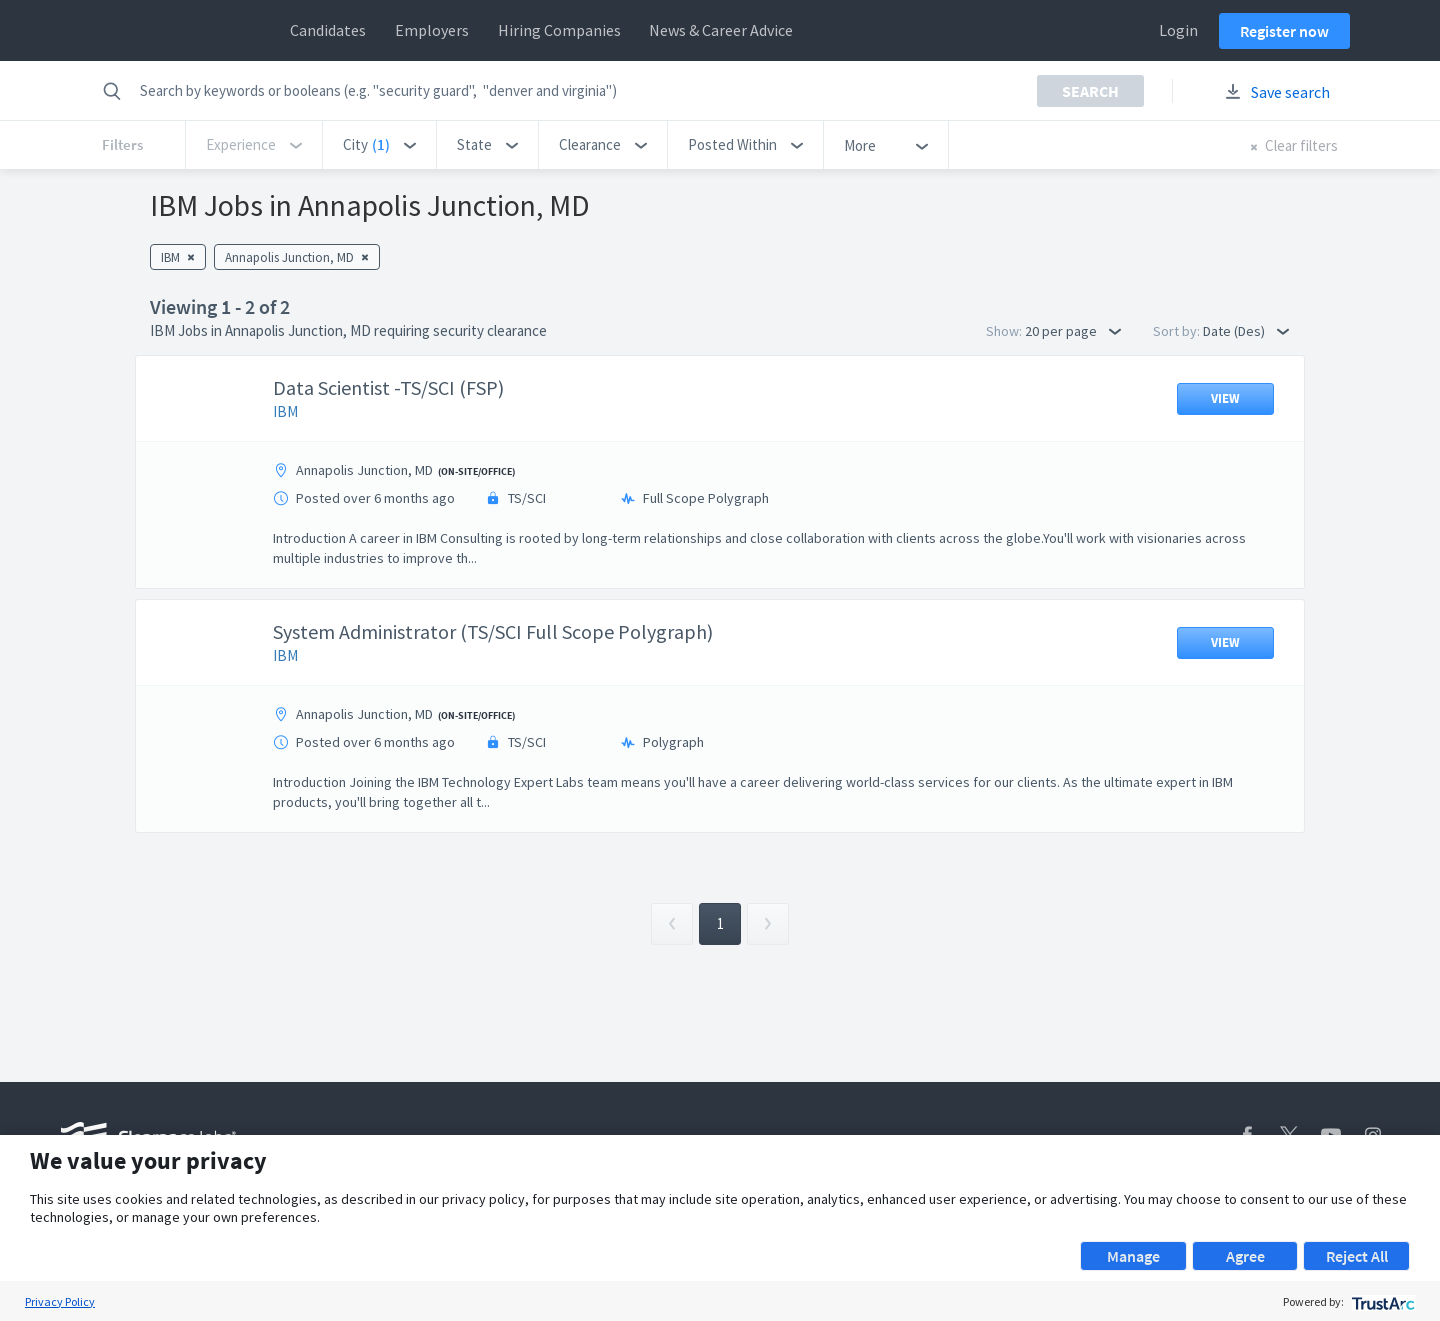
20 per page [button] (1073, 331)
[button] (379, 145)
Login (1178, 30)
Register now (1284, 31)
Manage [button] (1133, 1256)
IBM (285, 411)
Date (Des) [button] (1246, 331)
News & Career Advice (721, 30)
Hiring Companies (559, 30)
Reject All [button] (1357, 1256)
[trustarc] (1381, 1301)
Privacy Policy (60, 1301)
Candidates (328, 30)
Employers (432, 30)
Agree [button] (1245, 1256)
